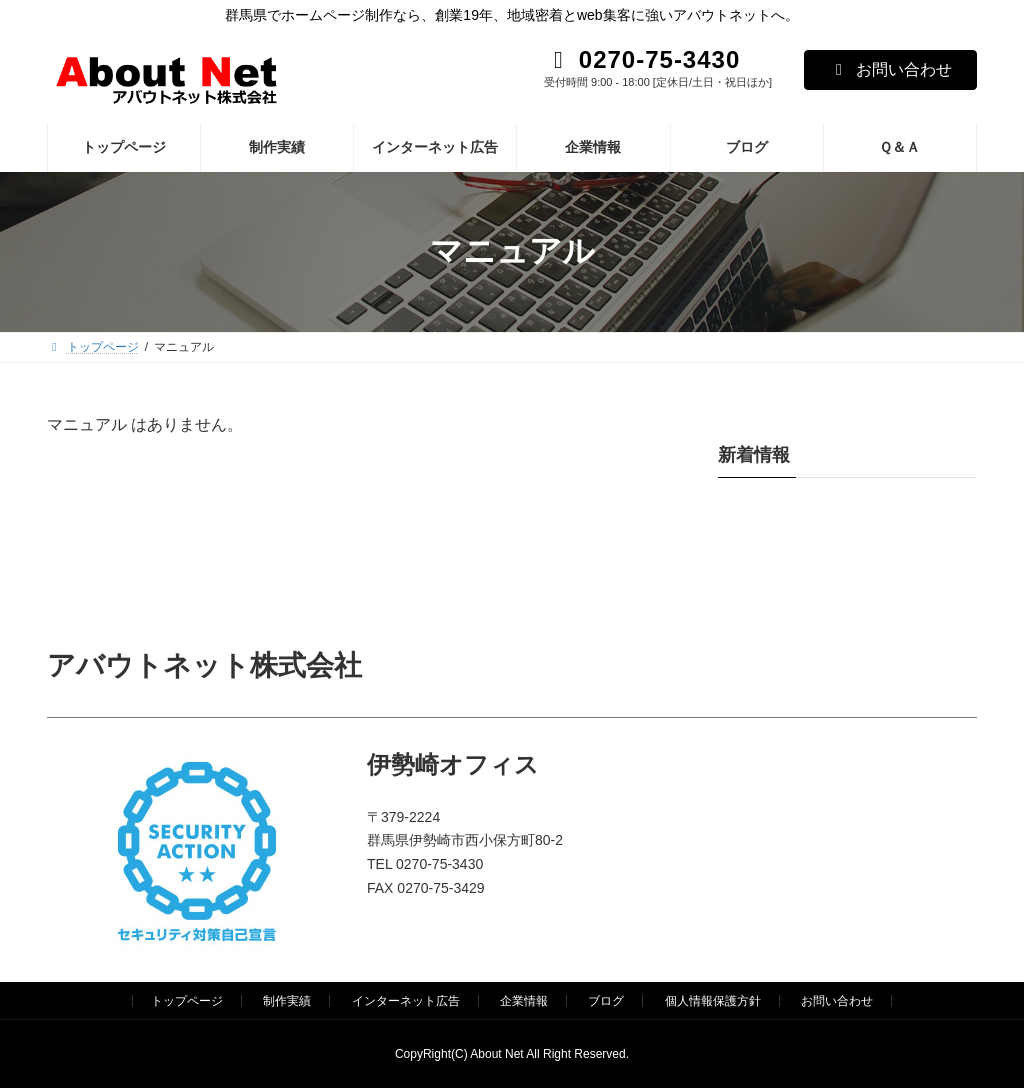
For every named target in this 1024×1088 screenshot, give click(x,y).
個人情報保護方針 (713, 1001)
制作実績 (287, 1001)
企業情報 (524, 1001)
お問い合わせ (890, 69)
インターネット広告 (406, 1001)
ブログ (606, 1001)
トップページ (187, 1001)
